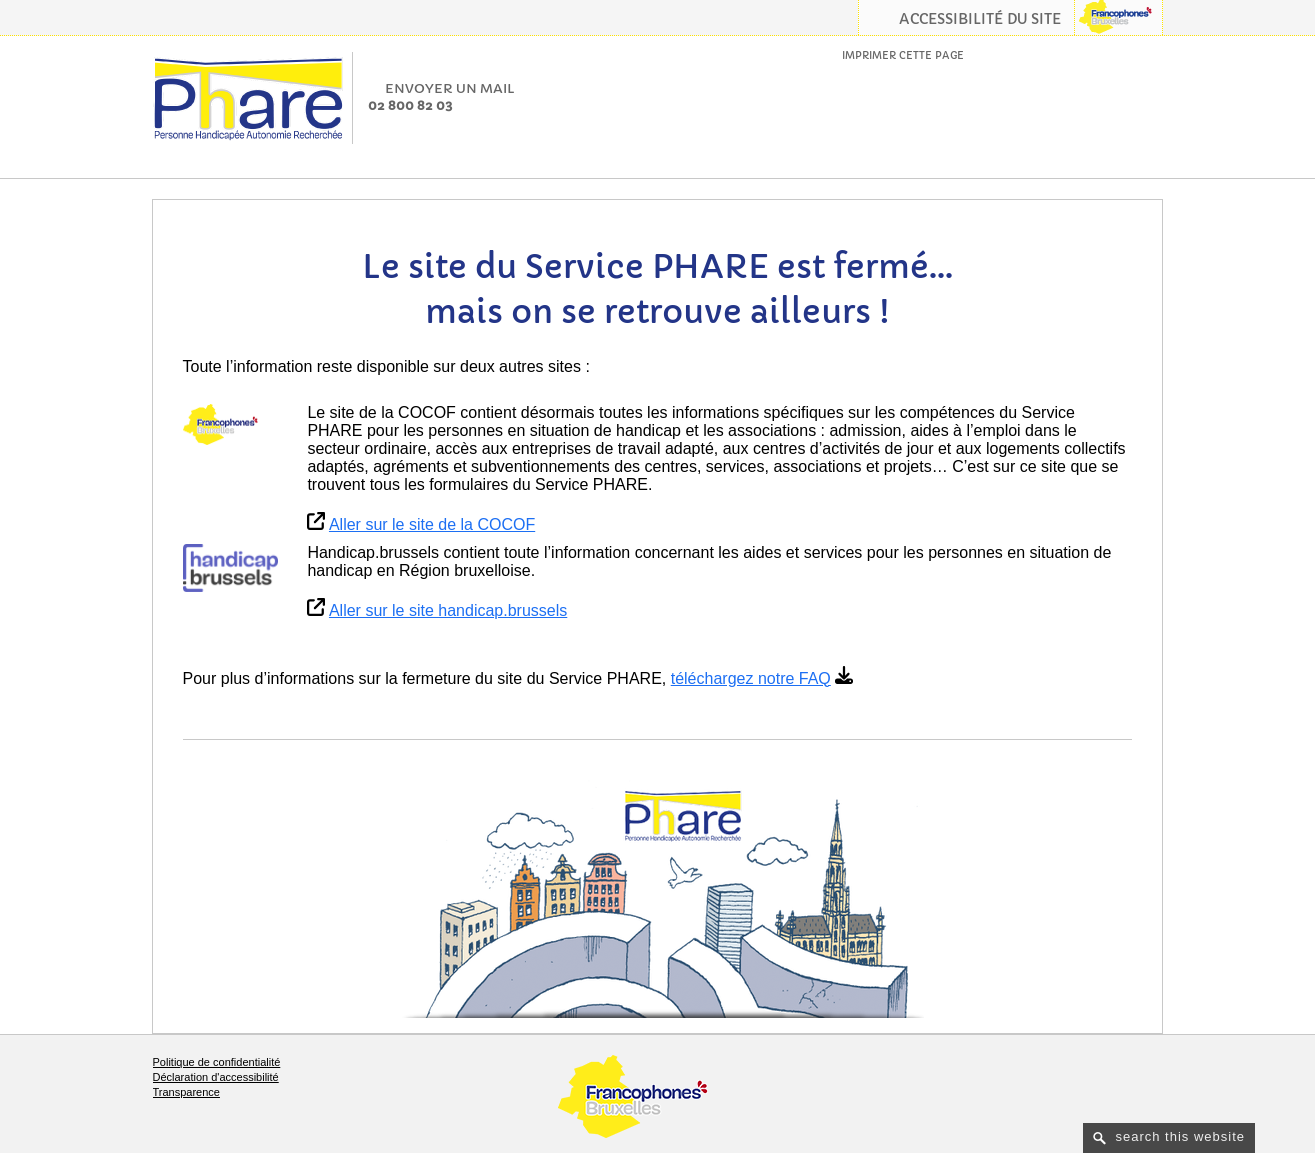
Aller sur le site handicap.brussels (448, 610)
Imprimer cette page (903, 55)
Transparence (186, 1092)
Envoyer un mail (450, 88)
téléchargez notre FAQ (751, 678)
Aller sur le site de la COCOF (432, 524)
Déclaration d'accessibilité (216, 1077)
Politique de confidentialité (217, 1062)
